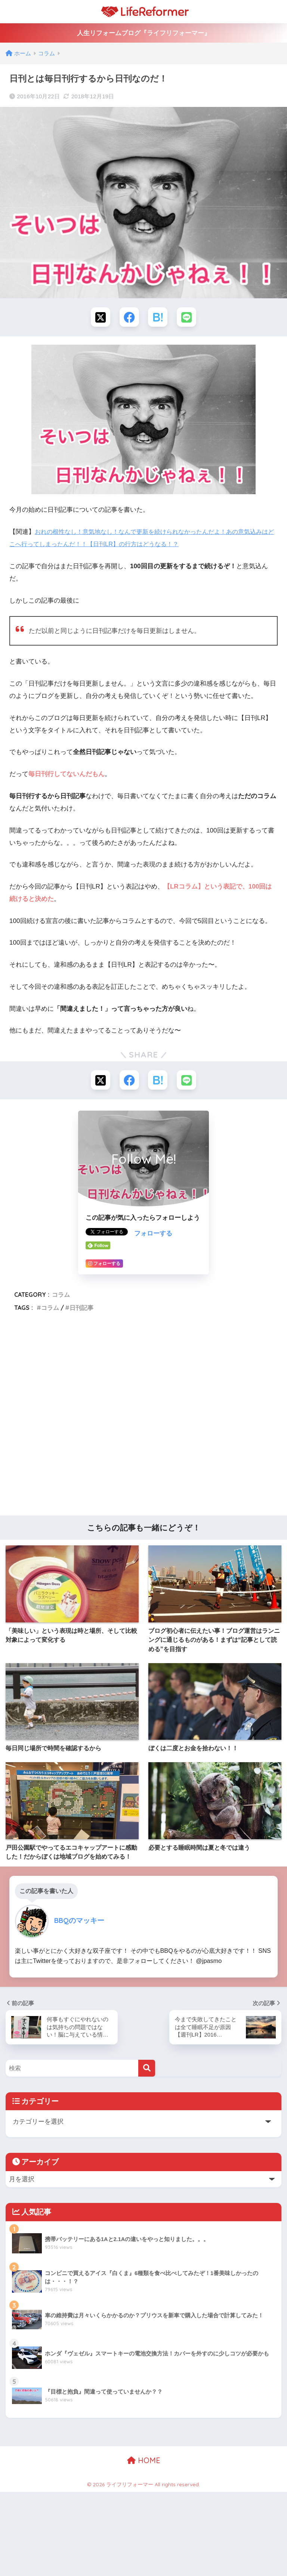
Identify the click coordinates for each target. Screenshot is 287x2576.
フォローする (153, 1235)
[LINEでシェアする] (188, 317)
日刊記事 (81, 1310)
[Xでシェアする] (99, 317)
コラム (61, 1297)
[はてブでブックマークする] (158, 317)
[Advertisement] (143, 1419)
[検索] (146, 2071)
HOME (143, 2463)
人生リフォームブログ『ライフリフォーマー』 (143, 33)
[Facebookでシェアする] (128, 317)
